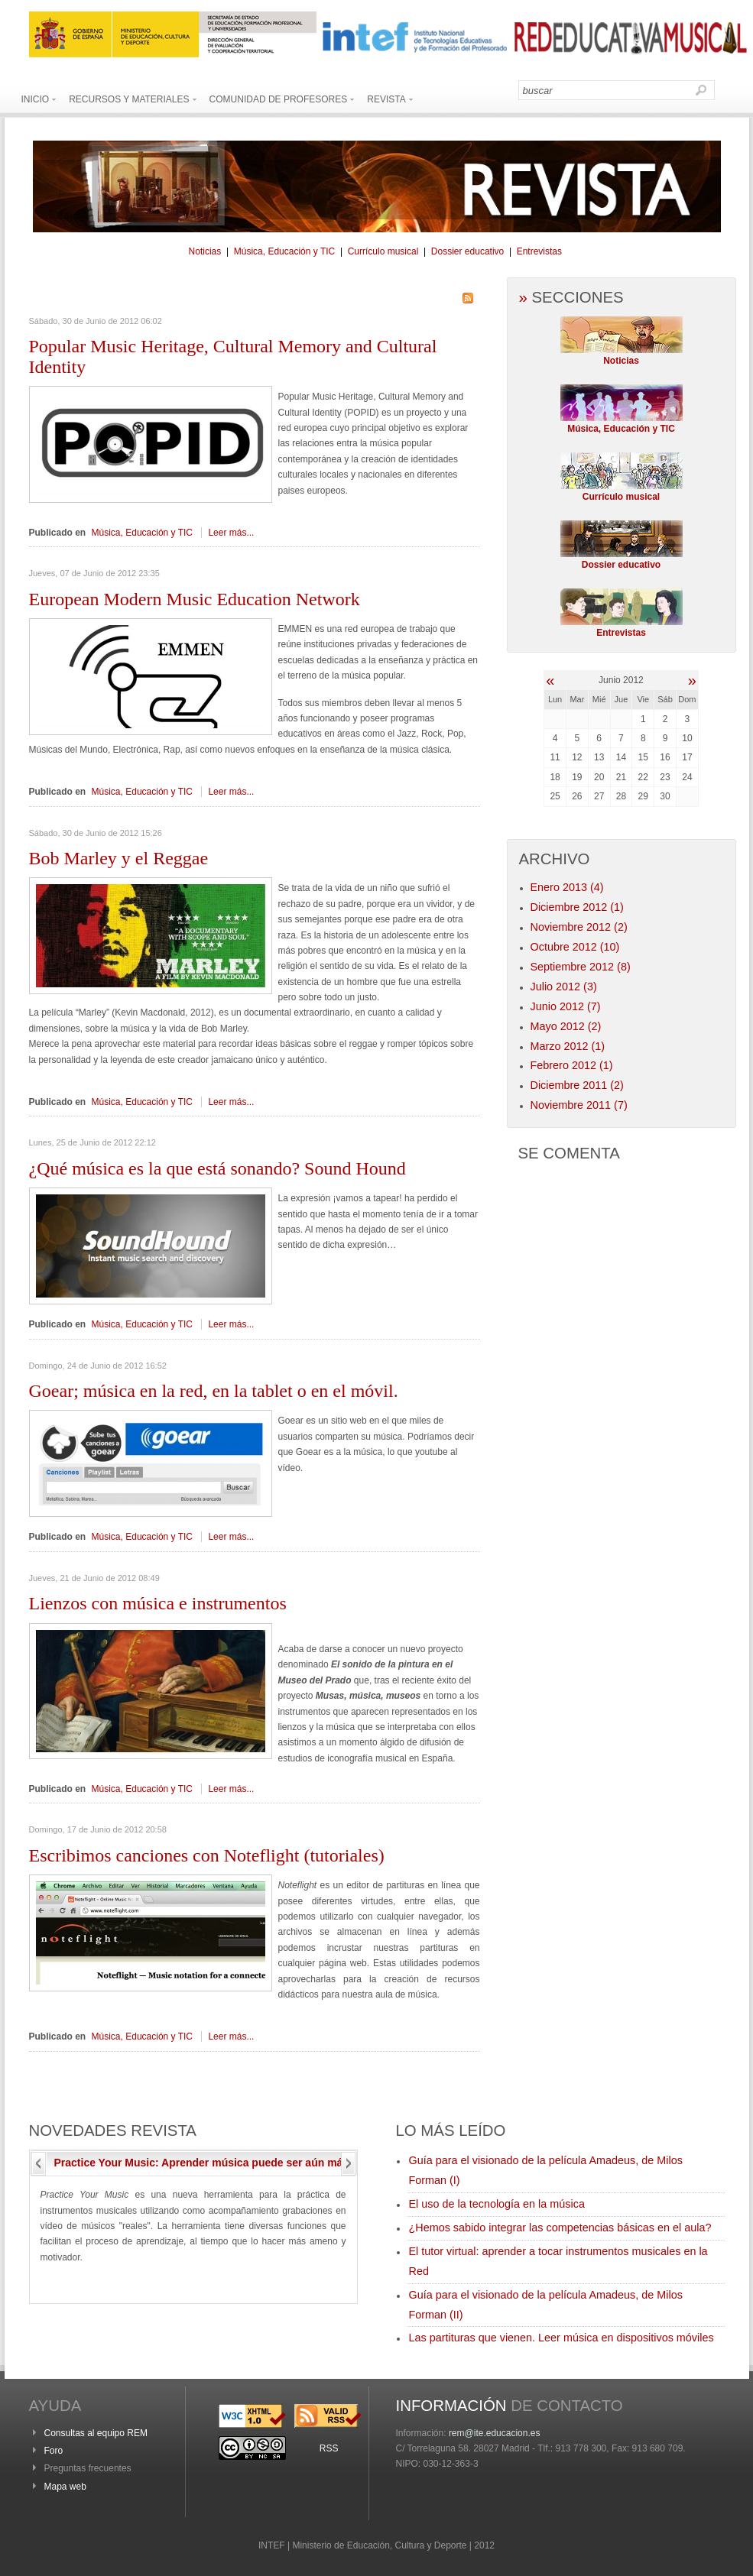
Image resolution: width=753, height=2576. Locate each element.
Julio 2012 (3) (564, 986)
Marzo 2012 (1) (568, 1046)
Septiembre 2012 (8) (581, 967)
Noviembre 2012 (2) (579, 927)
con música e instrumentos (158, 1603)
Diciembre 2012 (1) (577, 907)
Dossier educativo (467, 251)
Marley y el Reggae (119, 858)
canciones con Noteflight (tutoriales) (207, 1855)
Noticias (205, 251)
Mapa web (65, 2486)
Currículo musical (383, 251)
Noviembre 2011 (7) (579, 1105)
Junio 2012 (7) (566, 1006)
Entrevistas (539, 251)
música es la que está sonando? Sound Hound (217, 1168)
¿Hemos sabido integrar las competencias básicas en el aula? (560, 2227)
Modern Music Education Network (194, 599)
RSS (329, 2448)
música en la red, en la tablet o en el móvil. (213, 1391)
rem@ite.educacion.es (494, 2433)
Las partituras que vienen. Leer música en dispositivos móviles (561, 2337)
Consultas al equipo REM (96, 2433)
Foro (53, 2450)
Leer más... (231, 532)
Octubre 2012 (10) (575, 947)
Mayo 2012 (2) (566, 1026)
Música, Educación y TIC (285, 251)
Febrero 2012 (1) (572, 1065)
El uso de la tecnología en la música (497, 2204)
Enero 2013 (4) (567, 887)
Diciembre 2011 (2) (577, 1085)
